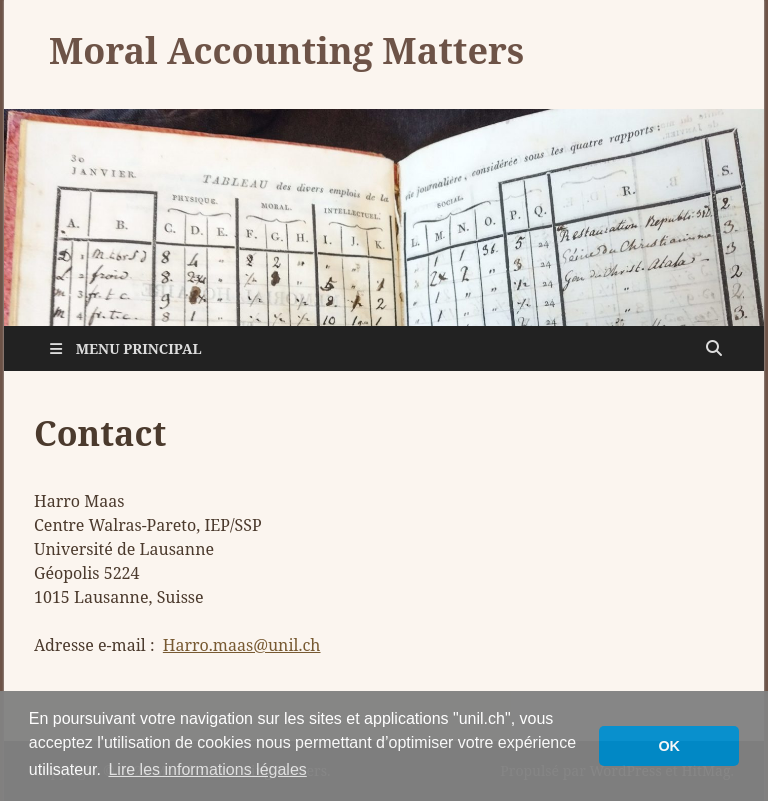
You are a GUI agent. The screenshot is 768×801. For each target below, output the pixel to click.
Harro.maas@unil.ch (242, 645)
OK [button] (669, 746)
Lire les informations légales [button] (207, 769)
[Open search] (714, 349)
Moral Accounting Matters (286, 50)
